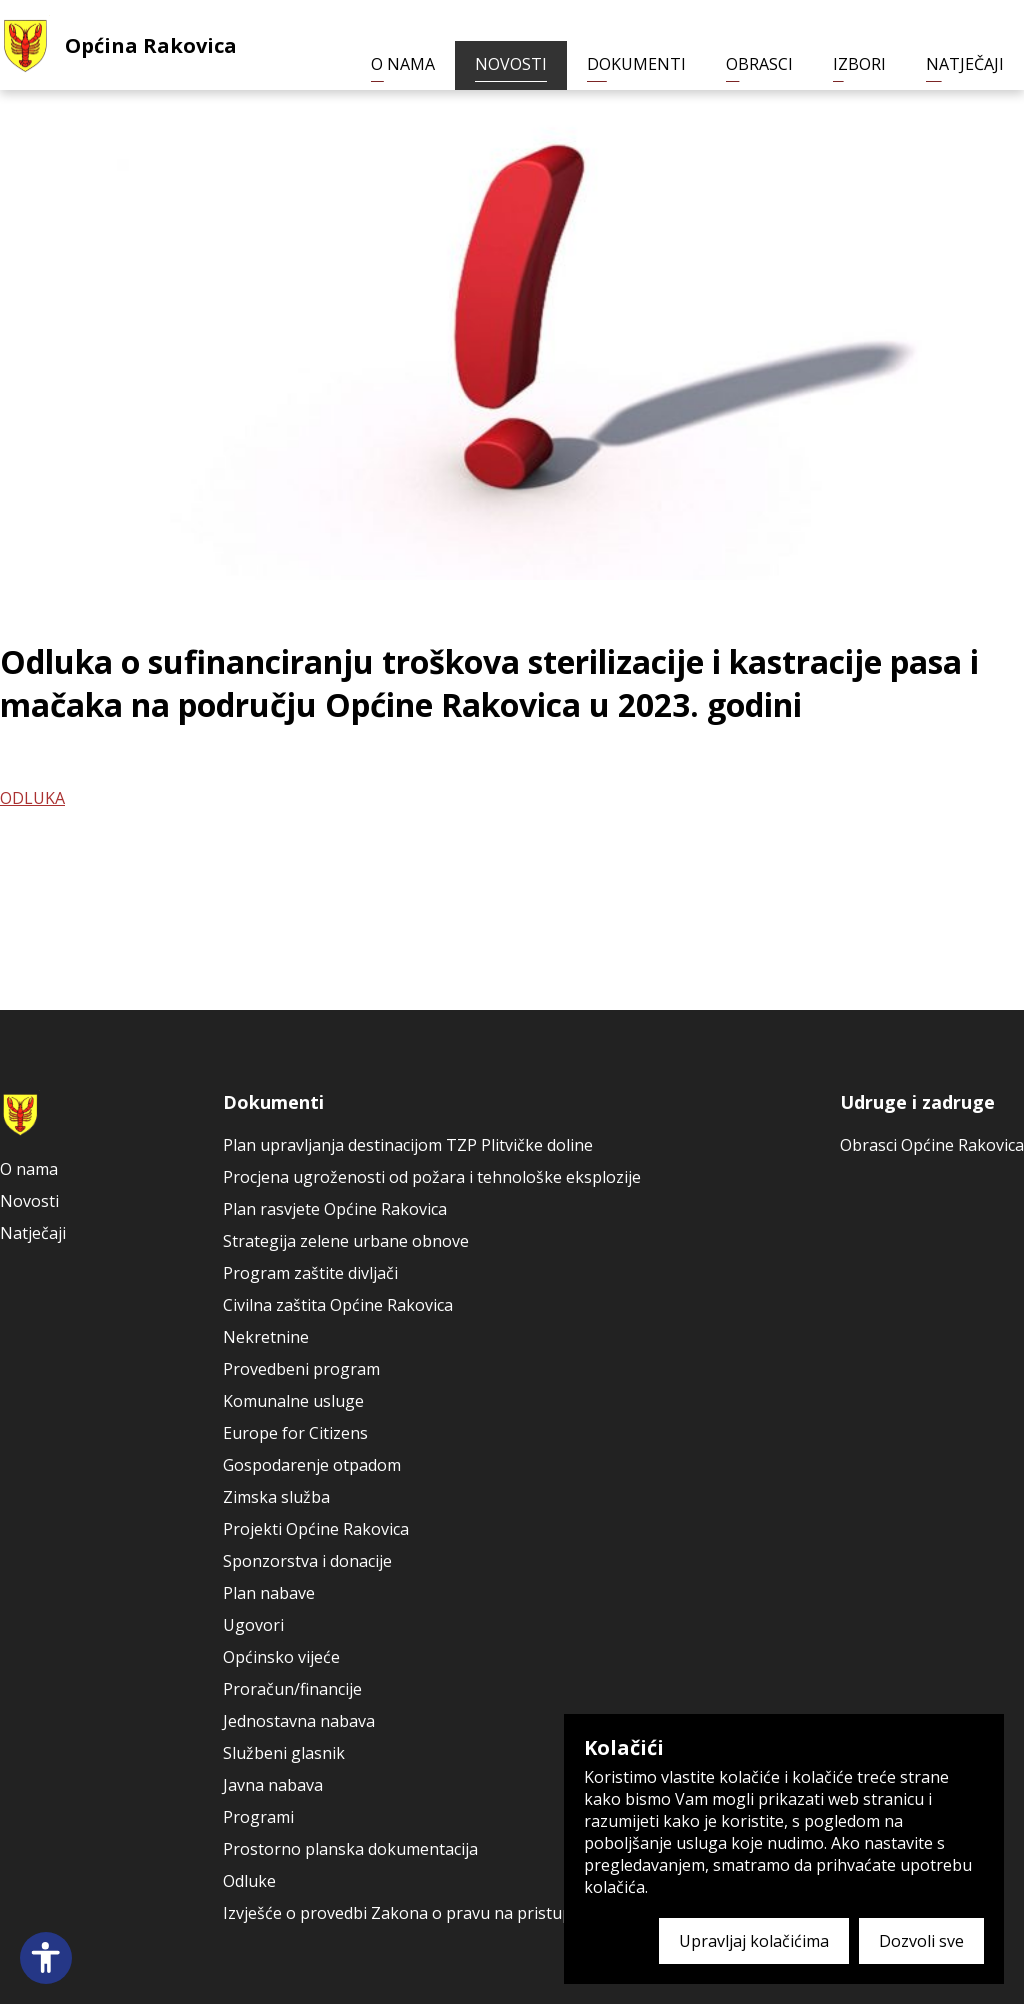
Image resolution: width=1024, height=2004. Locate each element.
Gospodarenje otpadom (312, 1465)
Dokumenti (636, 64)
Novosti (511, 64)
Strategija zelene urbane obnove (346, 1241)
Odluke (249, 1881)
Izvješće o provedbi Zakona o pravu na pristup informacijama (453, 1913)
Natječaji (965, 64)
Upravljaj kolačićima (754, 1941)
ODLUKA (32, 798)
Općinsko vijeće (281, 1657)
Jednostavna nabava (299, 1721)
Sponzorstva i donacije (307, 1561)
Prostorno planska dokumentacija (350, 1849)
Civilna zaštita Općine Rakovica (338, 1305)
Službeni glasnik (284, 1753)
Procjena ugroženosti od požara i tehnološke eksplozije (432, 1177)
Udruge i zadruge (917, 1102)
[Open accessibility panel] (46, 1958)
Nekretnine (266, 1337)
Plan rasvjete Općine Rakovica (335, 1209)
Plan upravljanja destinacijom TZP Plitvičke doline (408, 1145)
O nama (403, 64)
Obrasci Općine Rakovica (932, 1145)
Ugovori (253, 1625)
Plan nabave (269, 1593)
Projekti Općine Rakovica (316, 1529)
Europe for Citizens (295, 1433)
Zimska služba (276, 1497)
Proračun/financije (292, 1689)
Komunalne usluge (293, 1401)
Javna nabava (273, 1785)
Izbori (859, 64)
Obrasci (759, 64)
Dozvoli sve (921, 1941)
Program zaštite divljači (310, 1273)
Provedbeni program (301, 1369)
